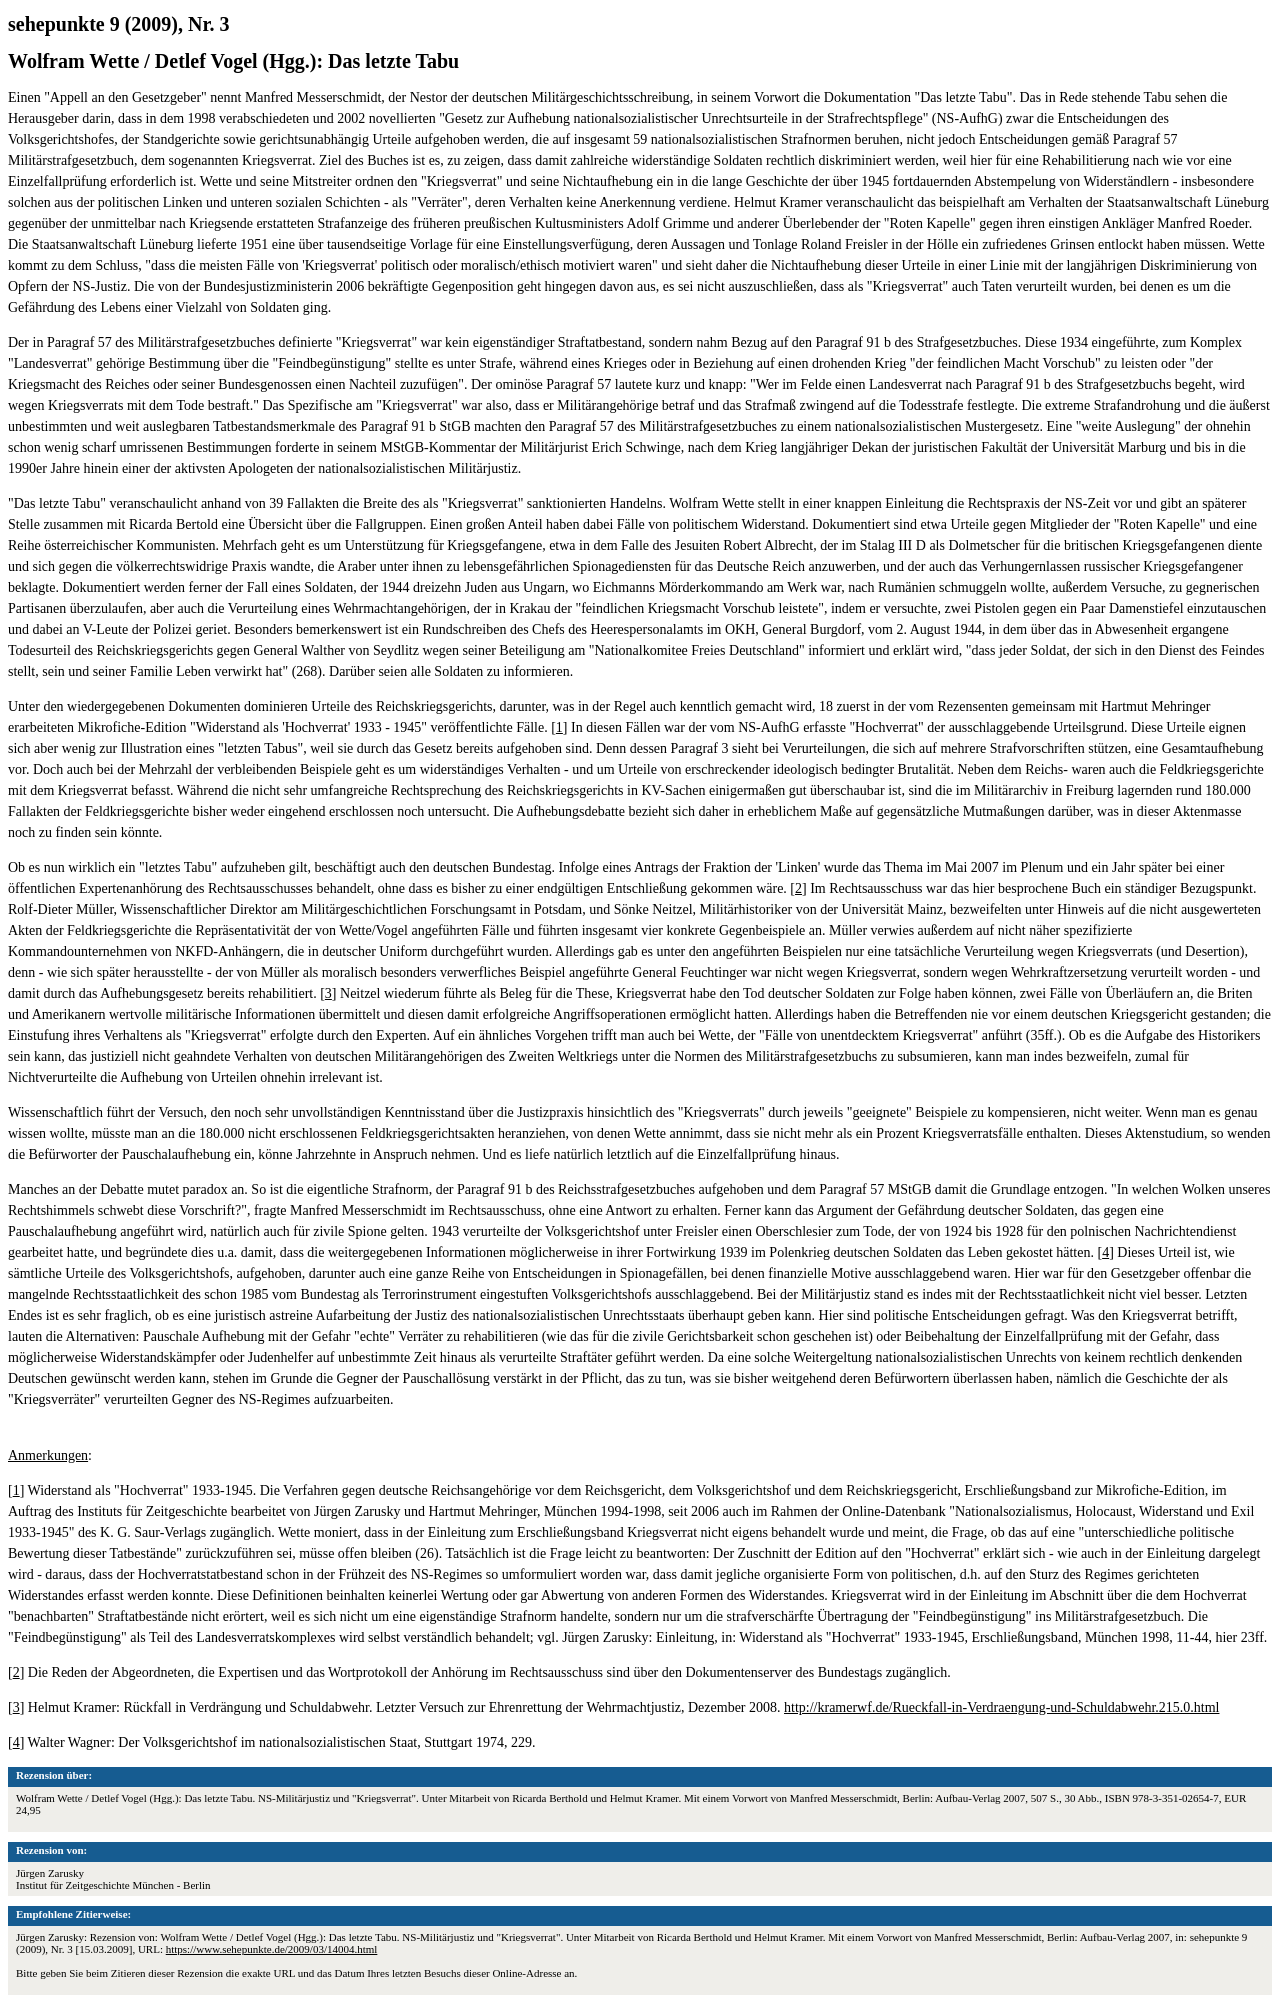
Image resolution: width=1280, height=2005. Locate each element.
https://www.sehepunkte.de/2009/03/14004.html (272, 1949)
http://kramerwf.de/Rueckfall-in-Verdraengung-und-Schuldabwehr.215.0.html (1001, 1707)
